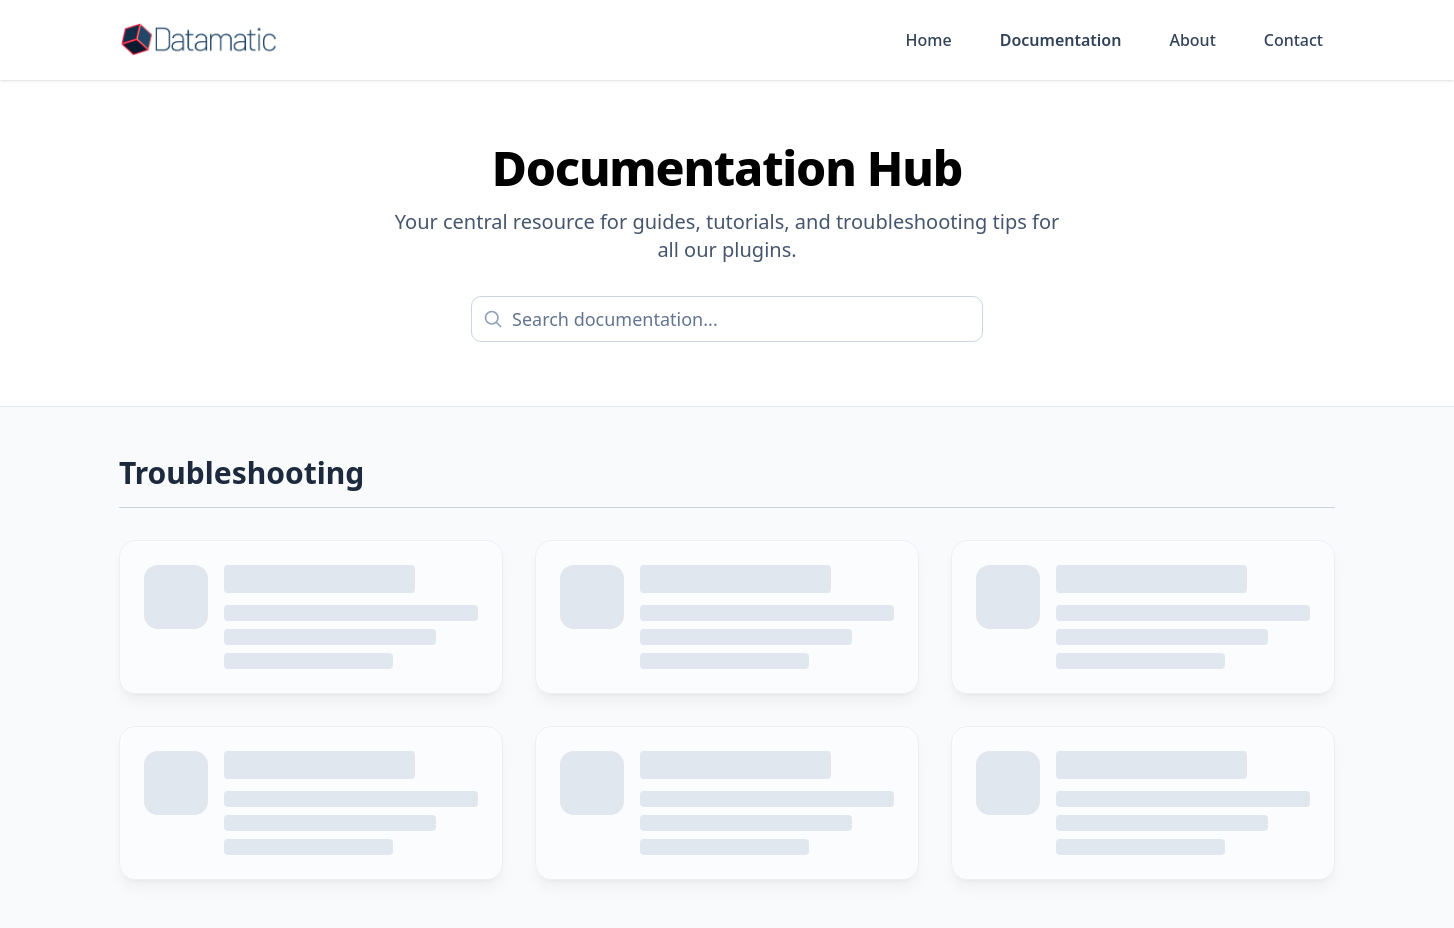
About (1192, 40)
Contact (1293, 40)
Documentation (1061, 40)
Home (929, 40)
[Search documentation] (727, 319)
